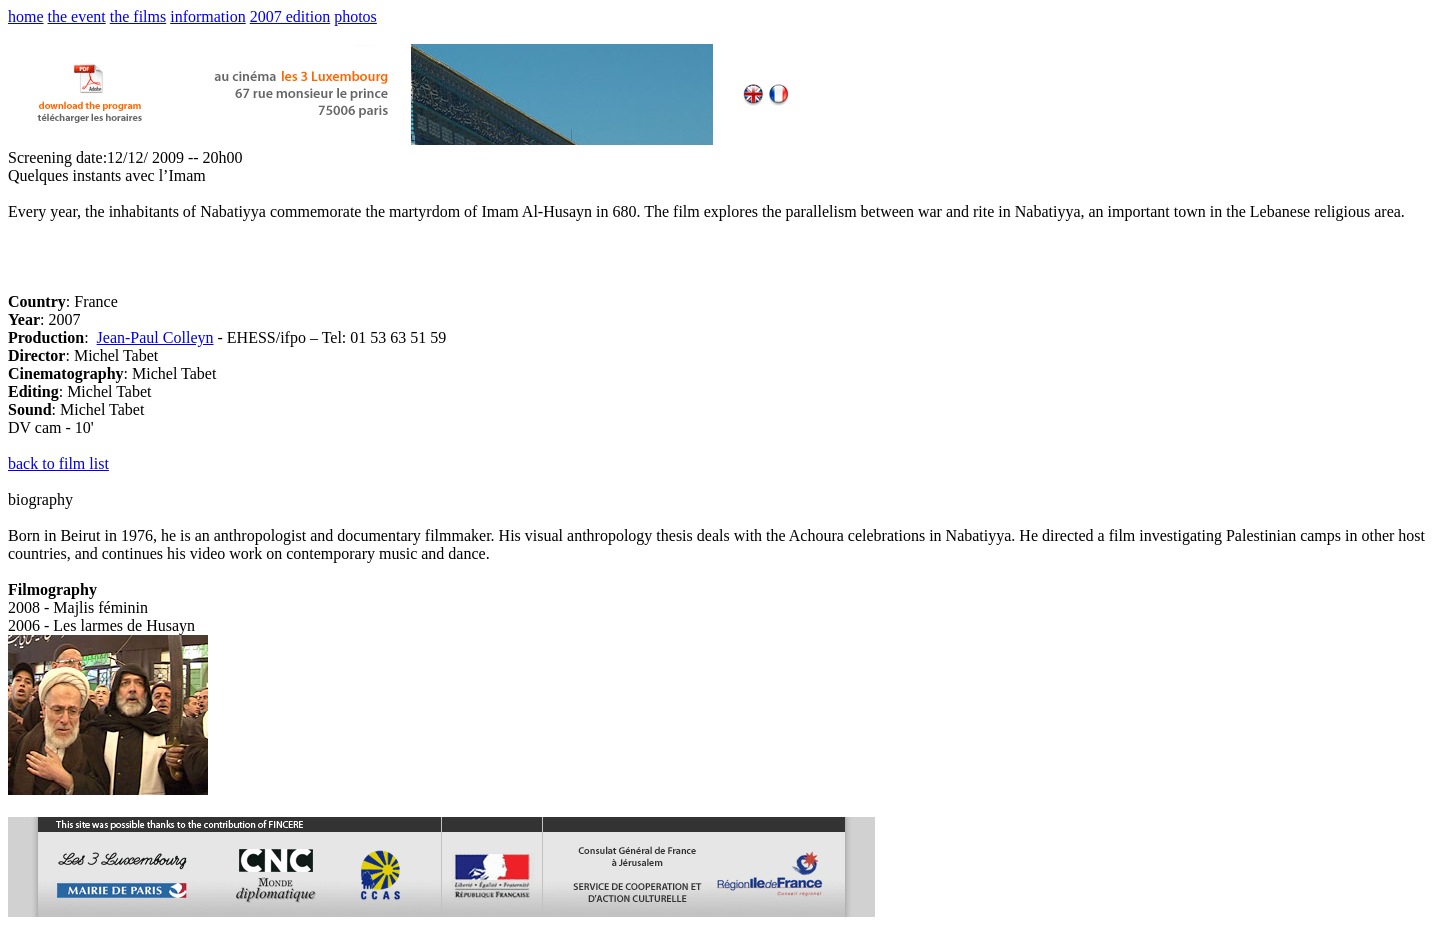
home (26, 16)
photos (355, 16)
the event (77, 16)
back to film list (58, 463)
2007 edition (290, 16)
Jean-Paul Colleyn (155, 337)
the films (138, 16)
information (208, 16)
